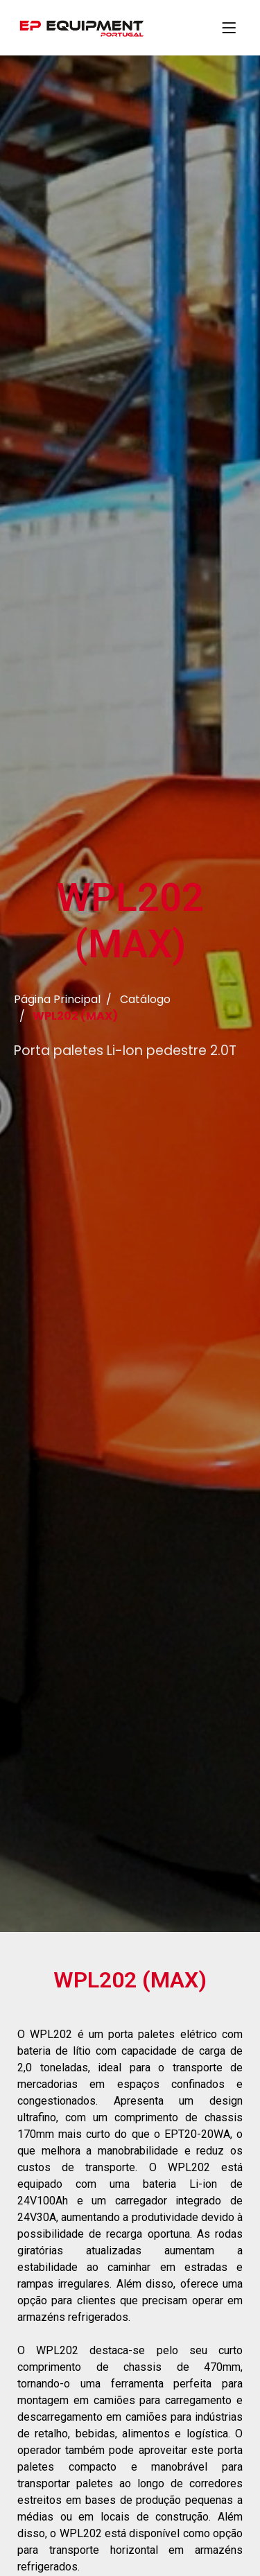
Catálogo (145, 1001)
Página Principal (56, 1001)
